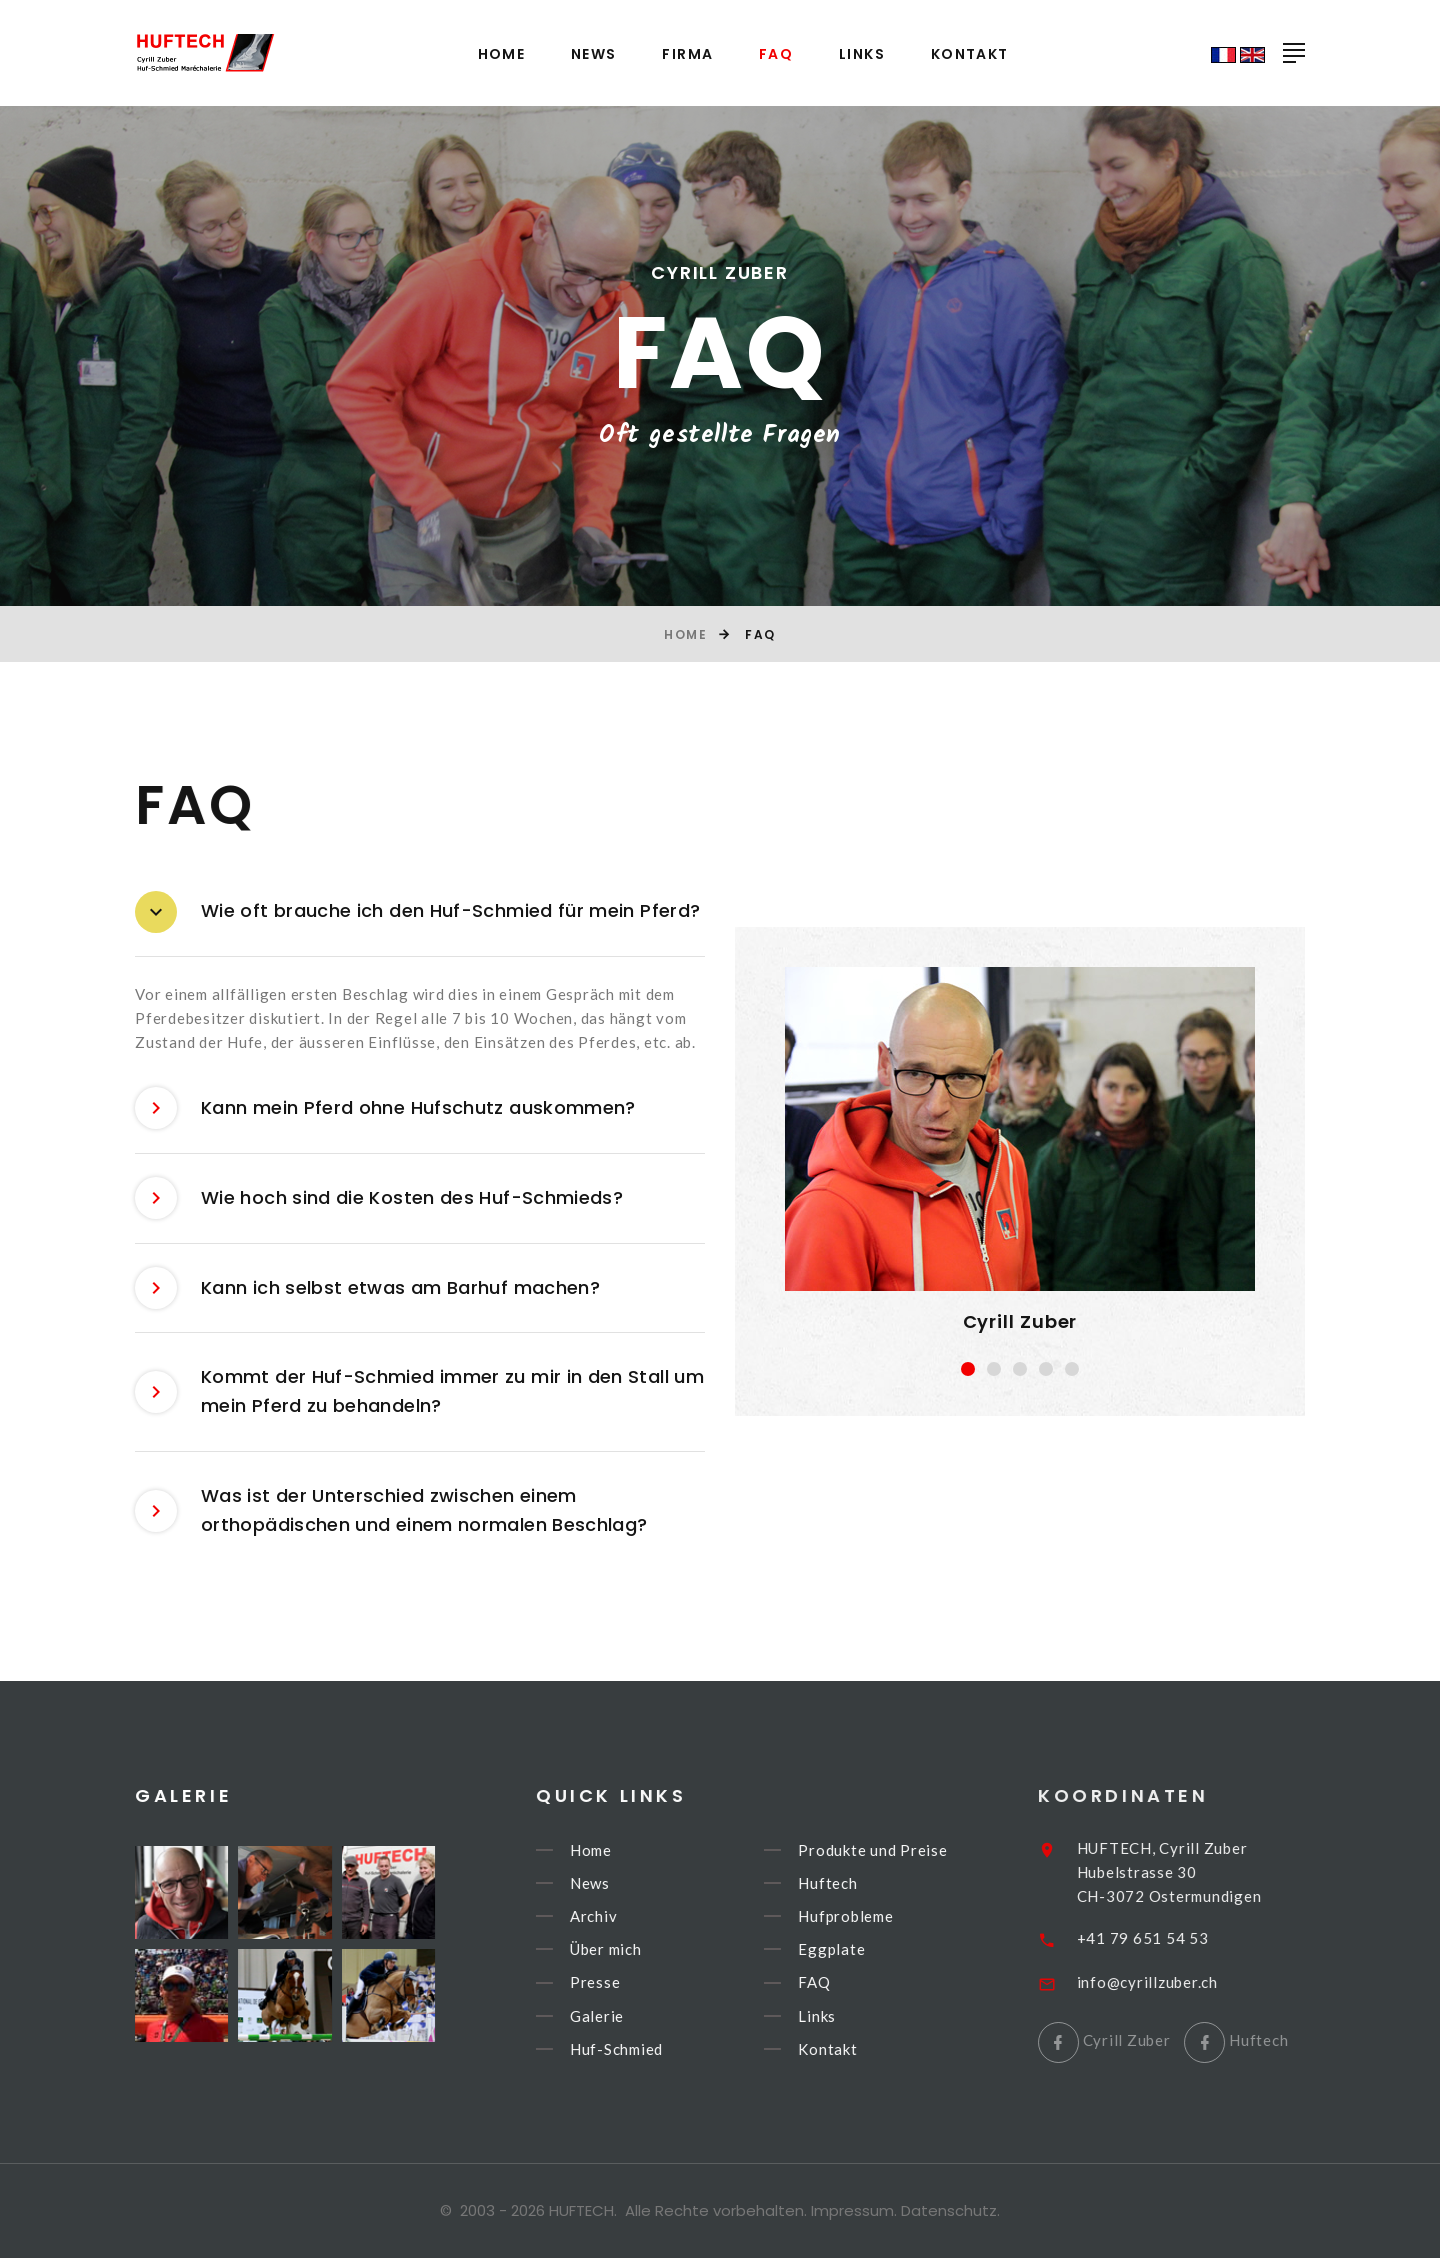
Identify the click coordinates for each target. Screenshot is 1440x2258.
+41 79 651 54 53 (1179, 1938)
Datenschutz (949, 2210)
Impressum (852, 2210)
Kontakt (970, 54)
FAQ (776, 54)
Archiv (624, 1916)
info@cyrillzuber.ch (1183, 1982)
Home (502, 54)
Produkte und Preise (903, 1850)
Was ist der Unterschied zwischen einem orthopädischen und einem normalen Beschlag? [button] (391, 1511)
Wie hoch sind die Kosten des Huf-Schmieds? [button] (379, 1198)
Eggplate (862, 1949)
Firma (687, 54)
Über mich (636, 1949)
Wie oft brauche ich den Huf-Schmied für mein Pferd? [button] (417, 911)
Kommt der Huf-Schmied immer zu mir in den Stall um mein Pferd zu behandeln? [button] (419, 1392)
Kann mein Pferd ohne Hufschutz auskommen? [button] (385, 1108)
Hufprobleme (876, 1916)
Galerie (627, 2016)
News (594, 54)
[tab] (420, 912)
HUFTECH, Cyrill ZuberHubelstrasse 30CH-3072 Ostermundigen (1205, 1872)
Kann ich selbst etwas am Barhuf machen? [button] (367, 1288)
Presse (625, 1983)
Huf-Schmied (646, 2049)
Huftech (858, 1883)
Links (862, 54)
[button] (968, 1369)
